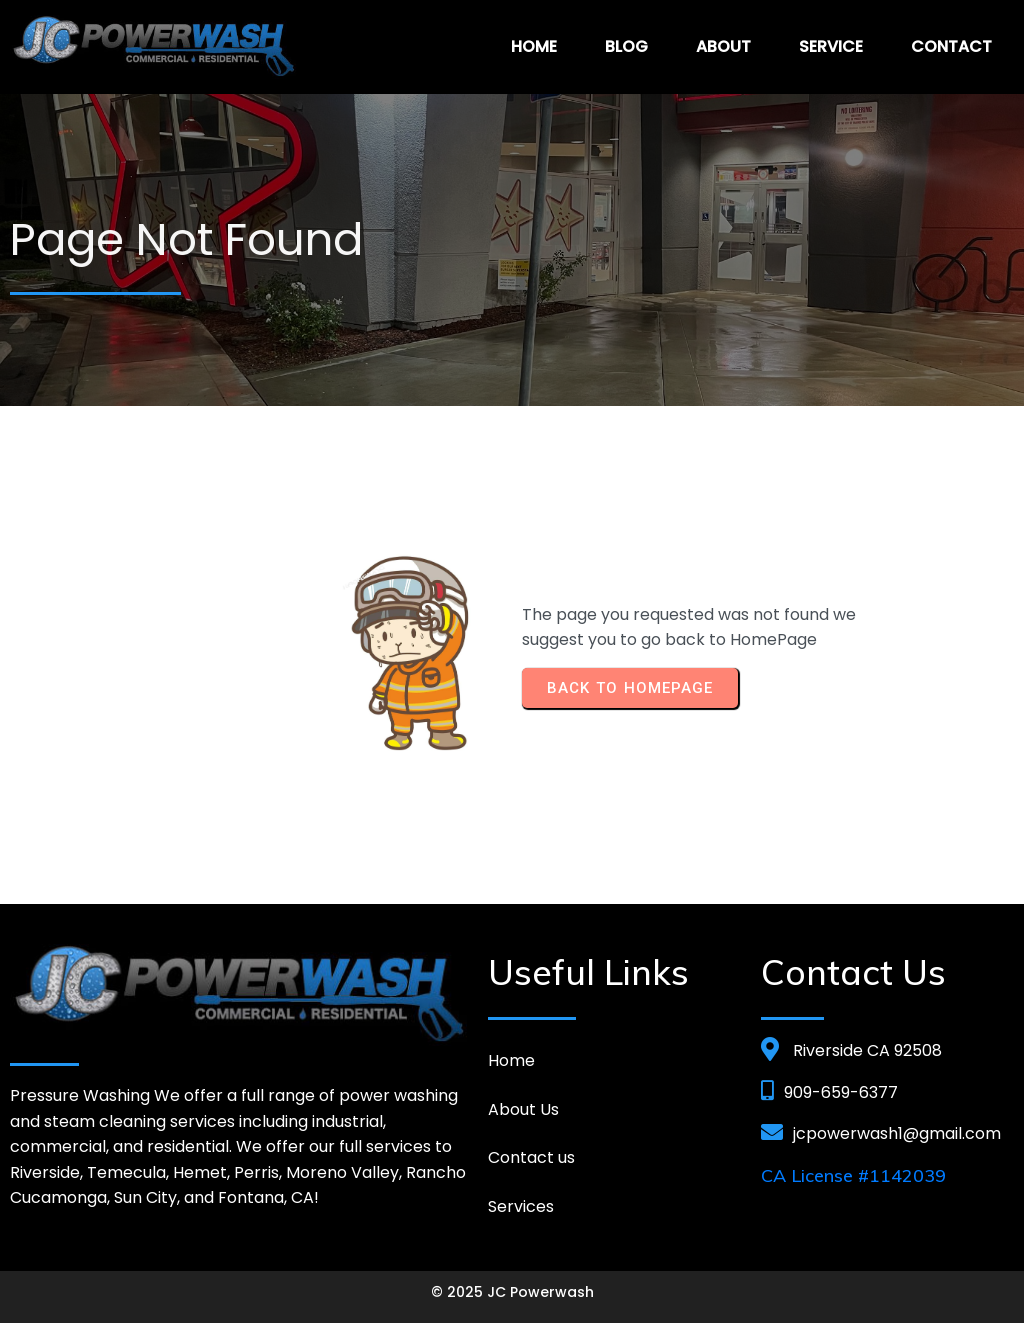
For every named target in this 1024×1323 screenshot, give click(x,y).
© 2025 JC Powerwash (512, 1292)
